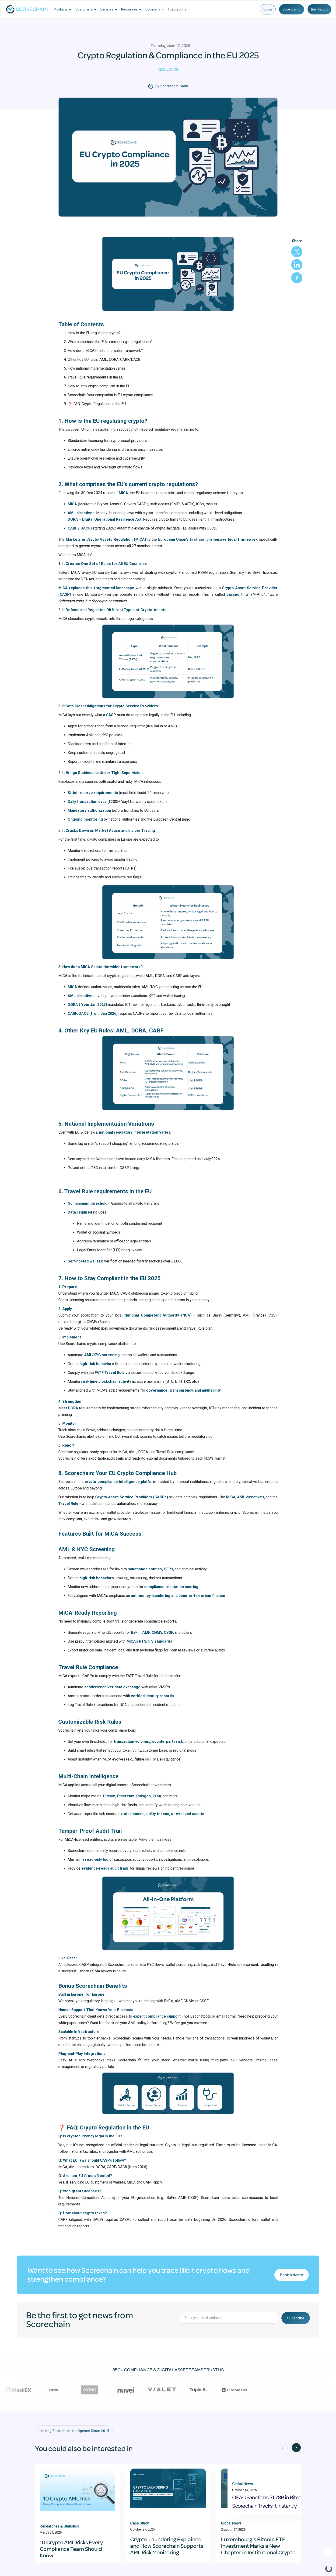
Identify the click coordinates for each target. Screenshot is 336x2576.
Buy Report (319, 9)
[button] (64, 9)
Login (267, 9)
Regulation (168, 69)
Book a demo (291, 2275)
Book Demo (292, 9)
